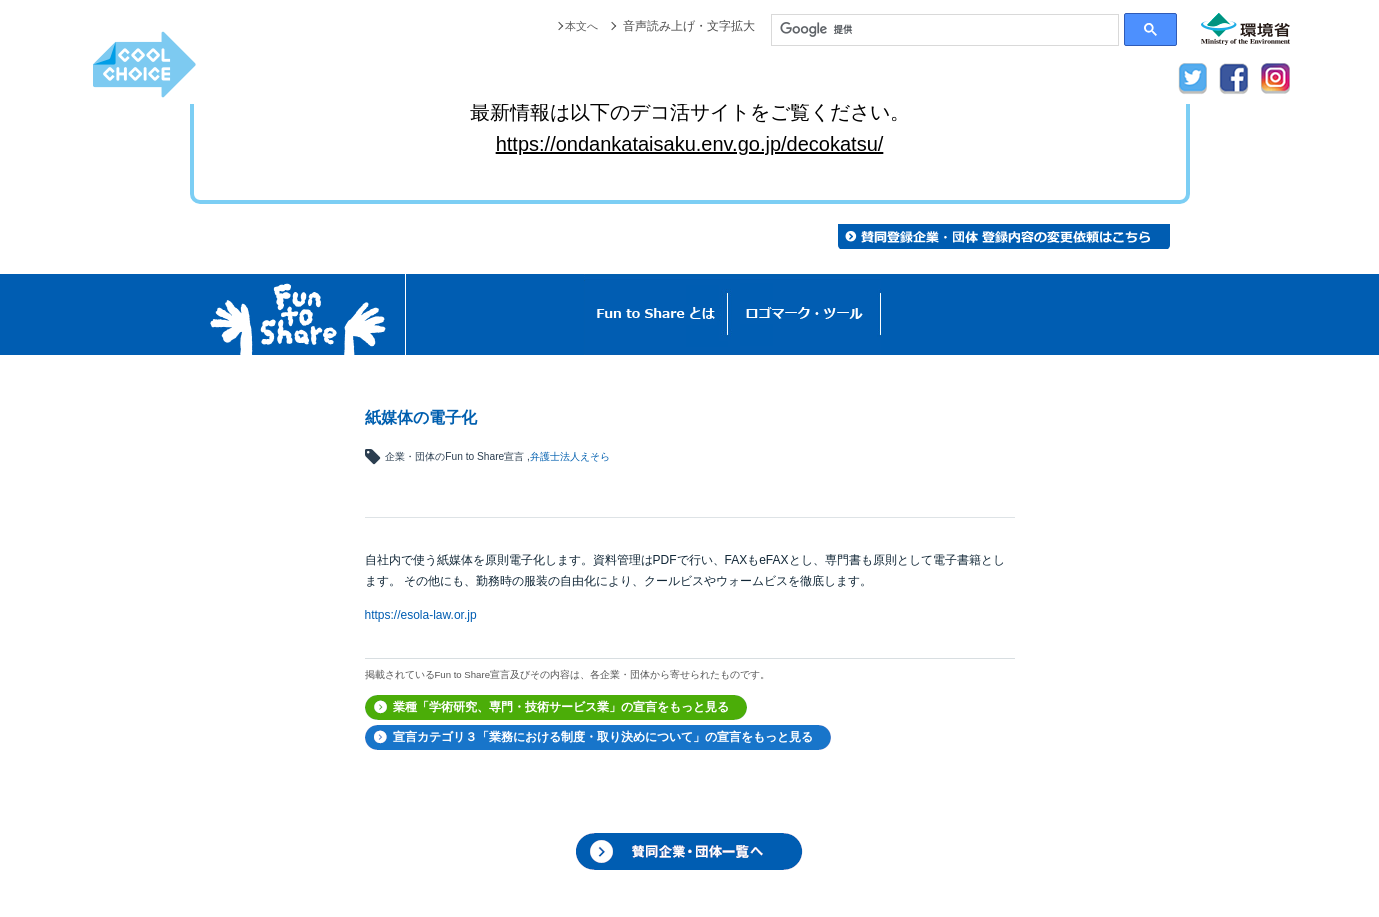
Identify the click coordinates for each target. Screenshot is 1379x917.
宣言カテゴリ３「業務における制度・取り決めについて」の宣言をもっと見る (603, 737)
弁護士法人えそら (570, 456)
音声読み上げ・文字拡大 (689, 26)
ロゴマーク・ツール (804, 314)
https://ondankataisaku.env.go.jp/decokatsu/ (690, 144)
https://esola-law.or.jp (421, 615)
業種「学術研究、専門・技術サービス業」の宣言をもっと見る (561, 707)
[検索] (945, 30)
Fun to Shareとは (656, 314)
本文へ (580, 26)
